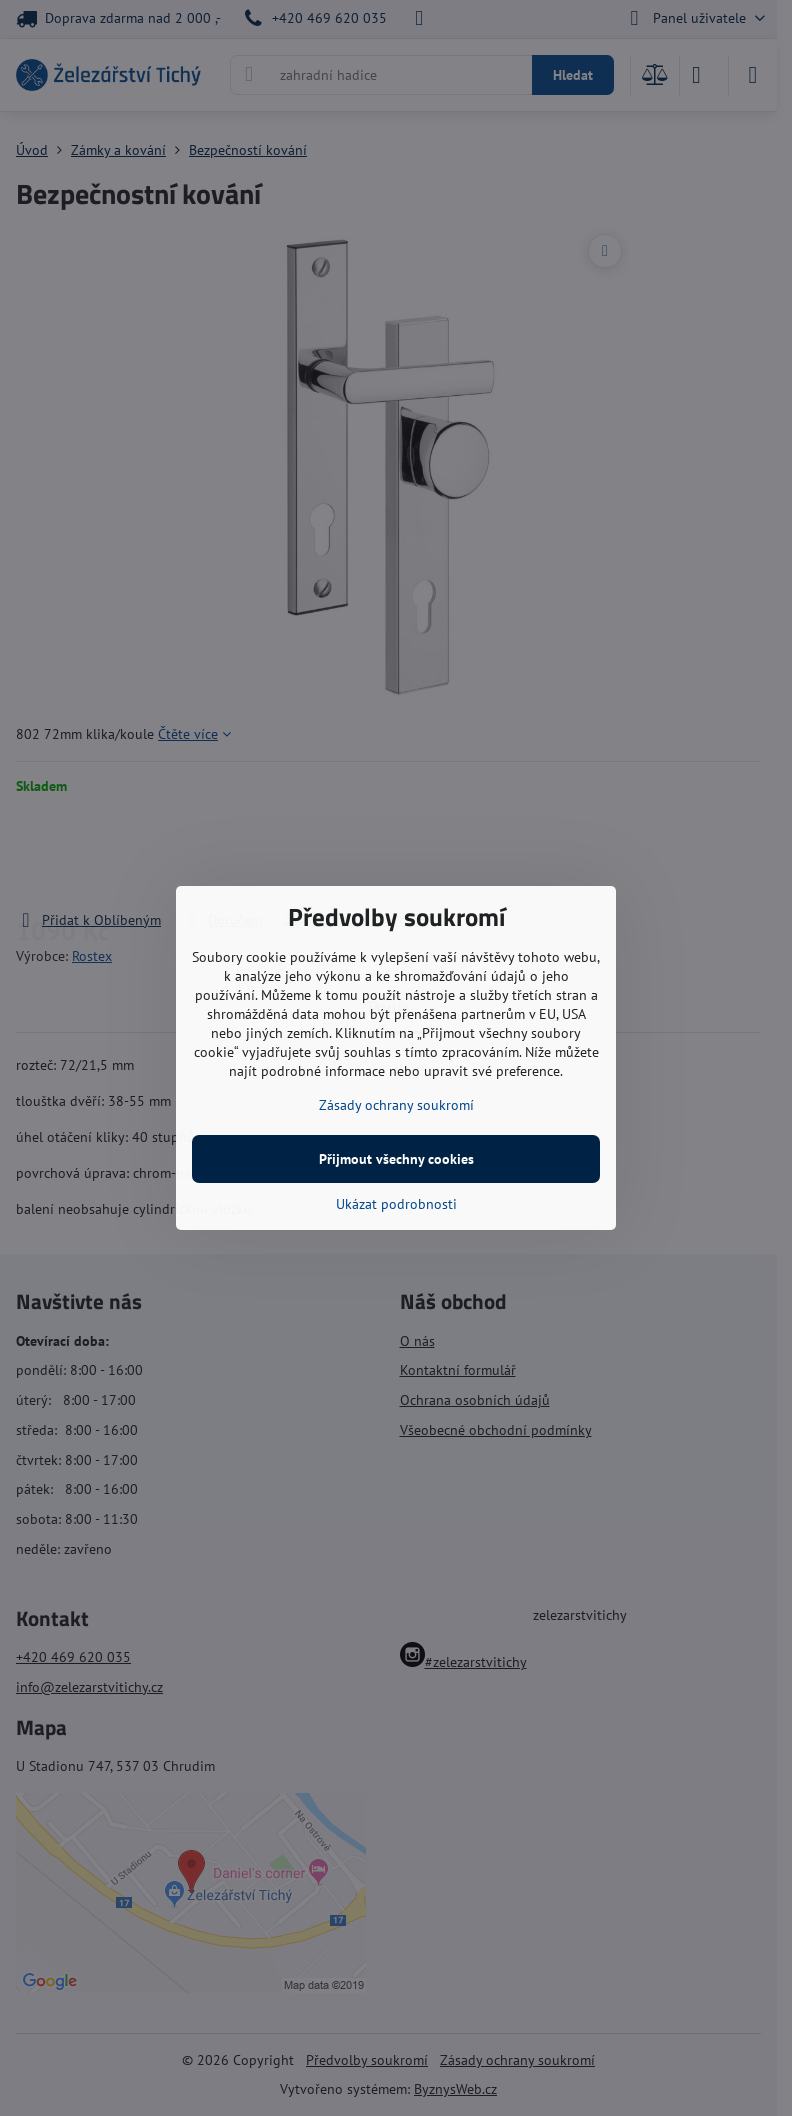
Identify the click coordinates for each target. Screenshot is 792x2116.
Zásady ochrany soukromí (396, 1105)
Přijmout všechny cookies (396, 1159)
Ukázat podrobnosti (396, 1204)
